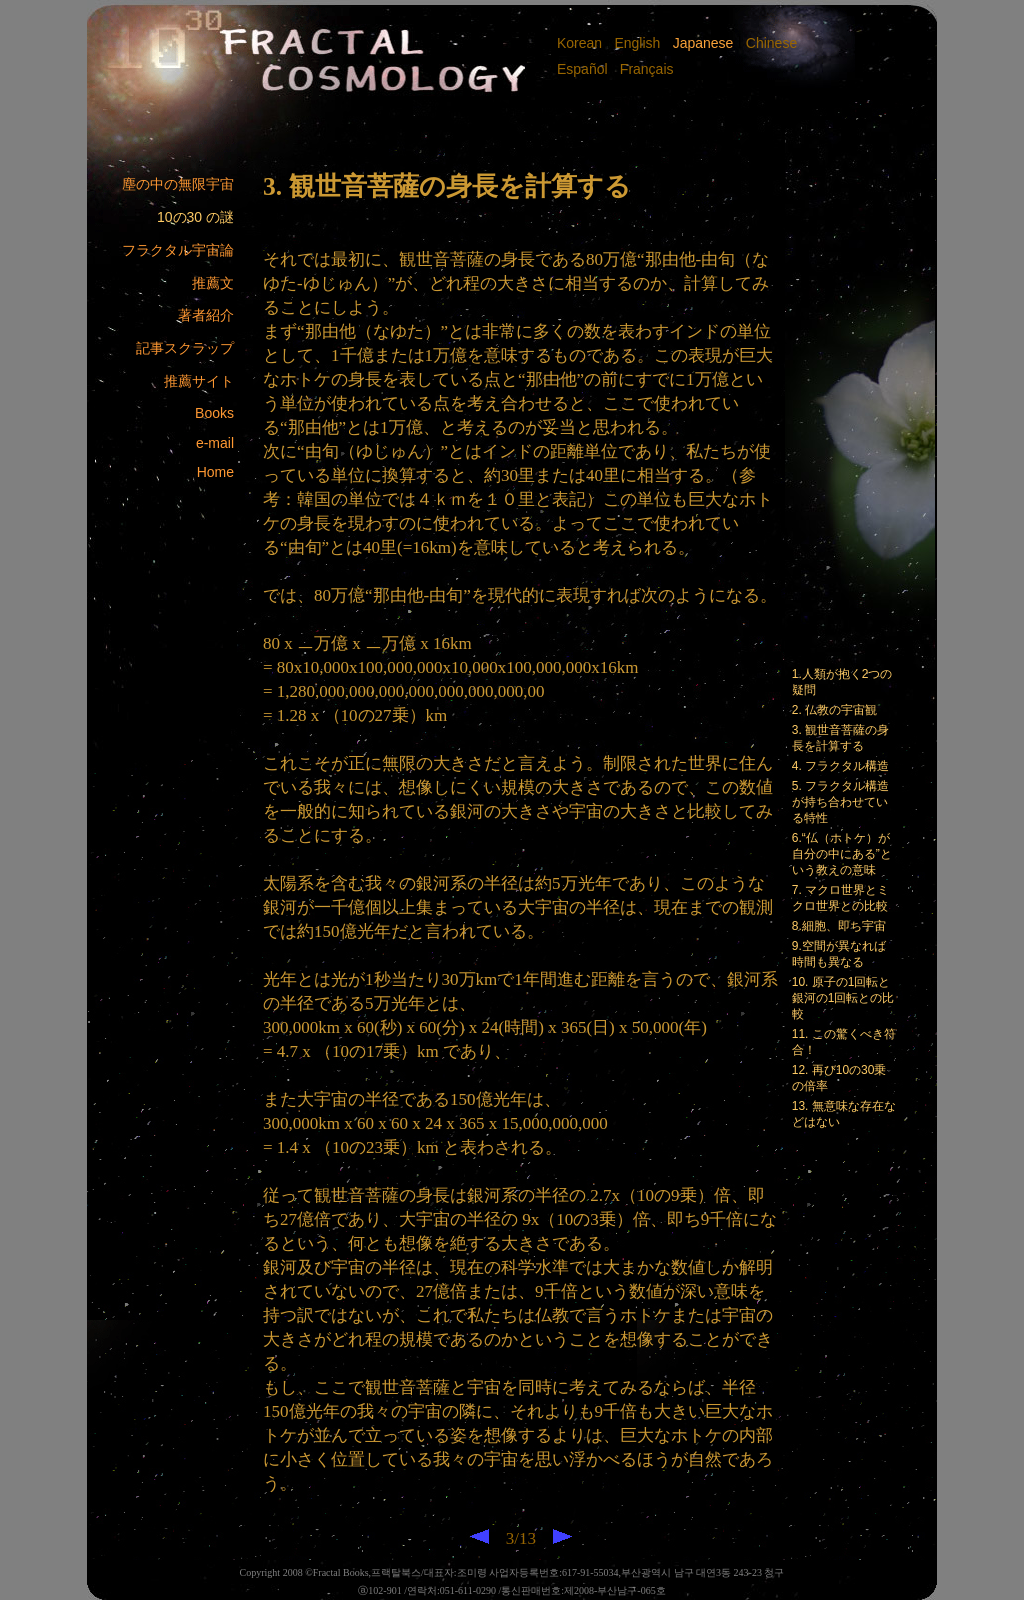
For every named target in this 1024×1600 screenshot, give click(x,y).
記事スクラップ (185, 348)
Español (584, 69)
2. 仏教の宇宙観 (834, 710)
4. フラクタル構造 (840, 766)
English (636, 43)
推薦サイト (199, 381)
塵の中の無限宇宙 (178, 184)
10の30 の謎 (195, 217)
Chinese (771, 43)
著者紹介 (206, 315)
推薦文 (213, 283)
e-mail (215, 443)
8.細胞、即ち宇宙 (839, 926)
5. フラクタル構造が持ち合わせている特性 (840, 802)
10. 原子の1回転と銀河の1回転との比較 (843, 998)
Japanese (701, 43)
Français (645, 69)
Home (215, 472)
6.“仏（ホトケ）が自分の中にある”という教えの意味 (842, 854)
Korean (581, 43)
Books (214, 413)
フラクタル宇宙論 (178, 250)
